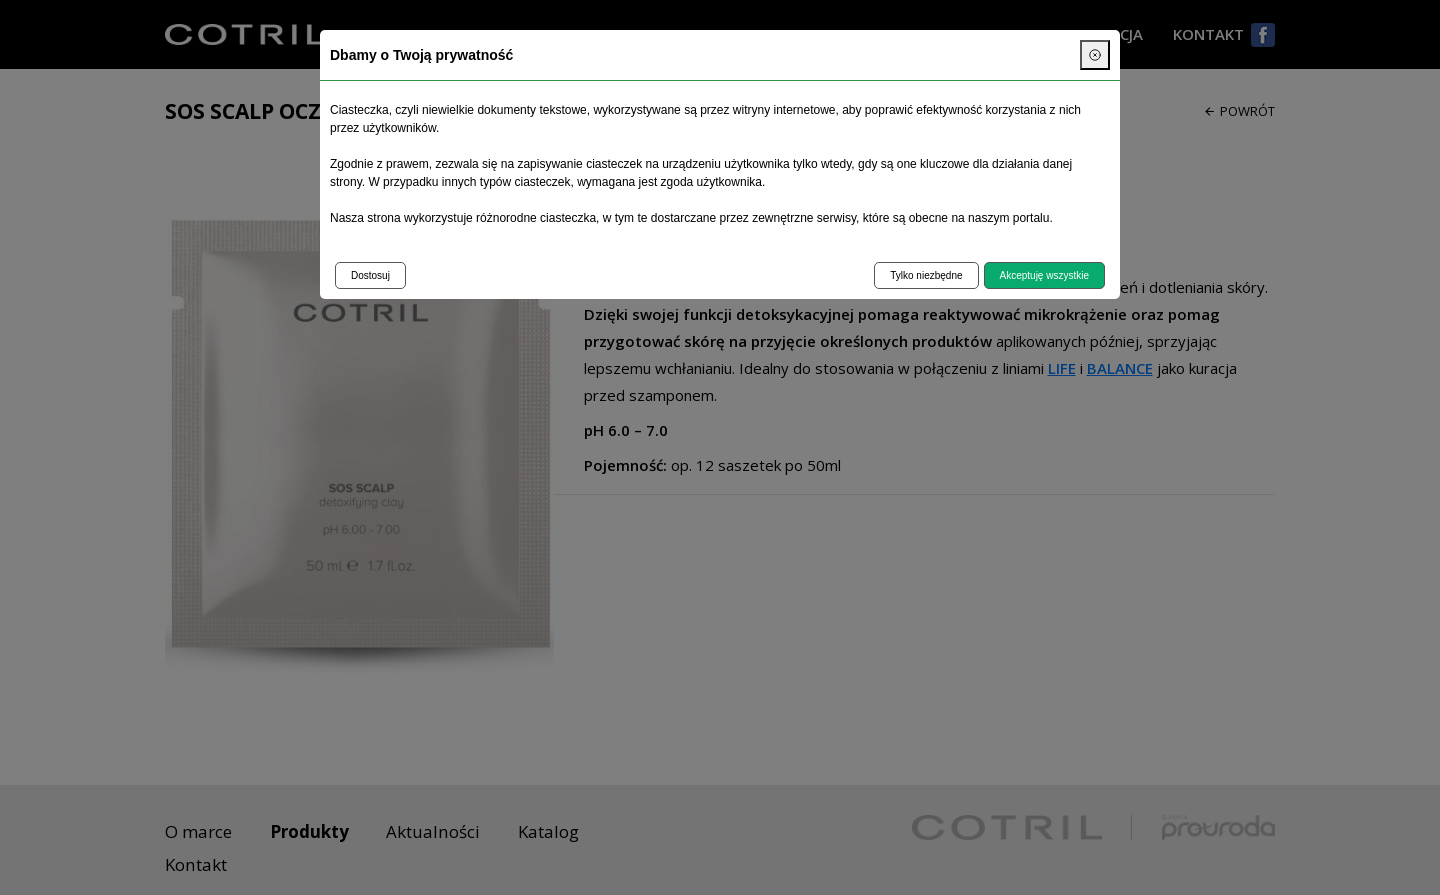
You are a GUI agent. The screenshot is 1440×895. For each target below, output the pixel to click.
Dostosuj (370, 275)
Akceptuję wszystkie (1044, 275)
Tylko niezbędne (926, 275)
